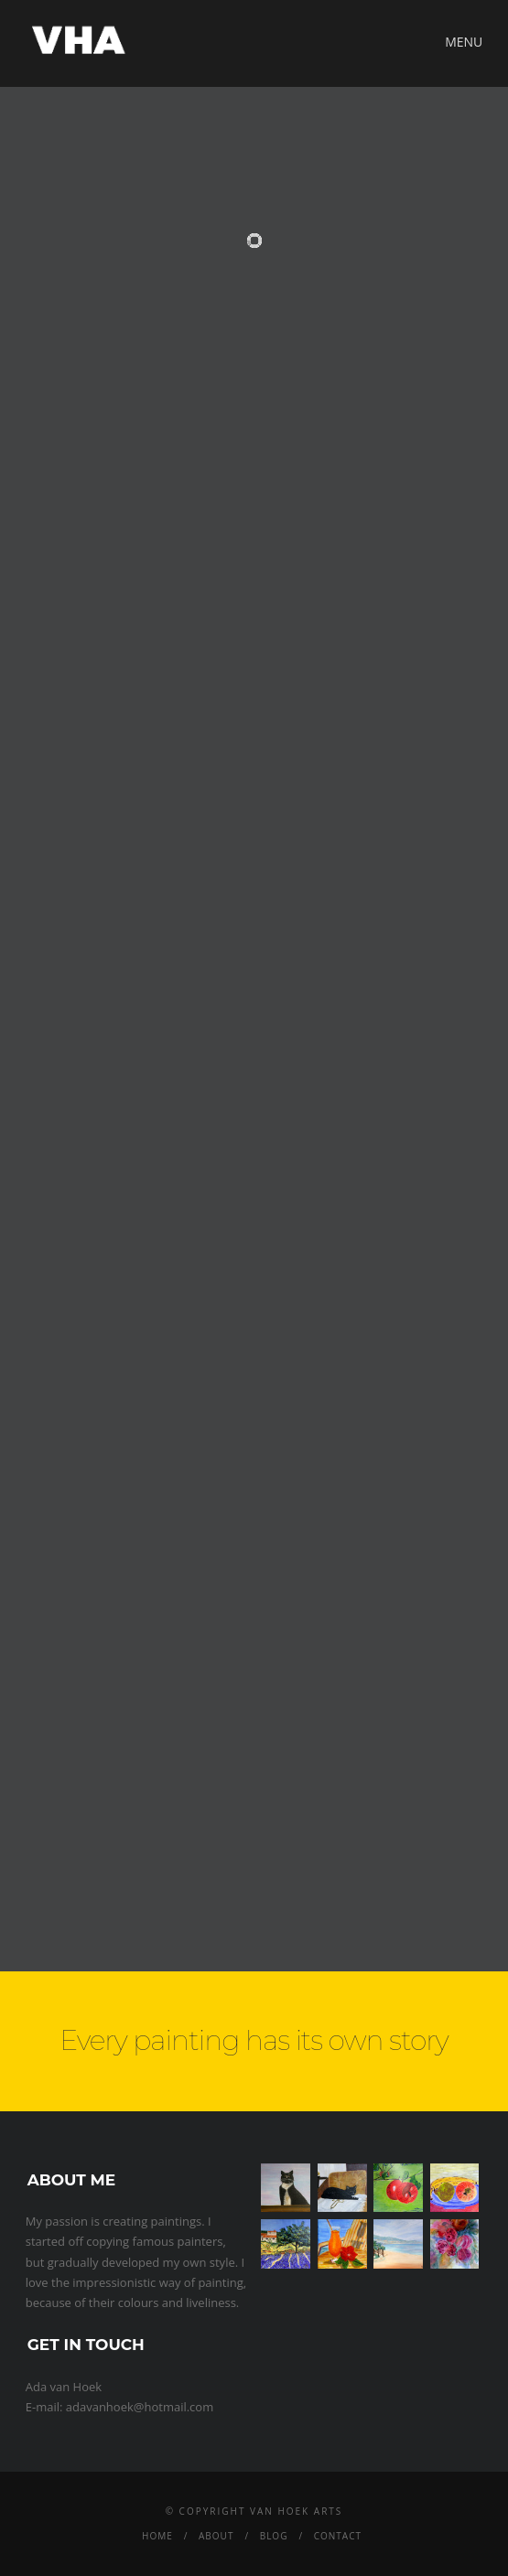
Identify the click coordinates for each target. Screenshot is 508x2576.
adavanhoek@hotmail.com (139, 2407)
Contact (338, 2535)
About (216, 2535)
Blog (274, 2535)
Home (157, 2535)
